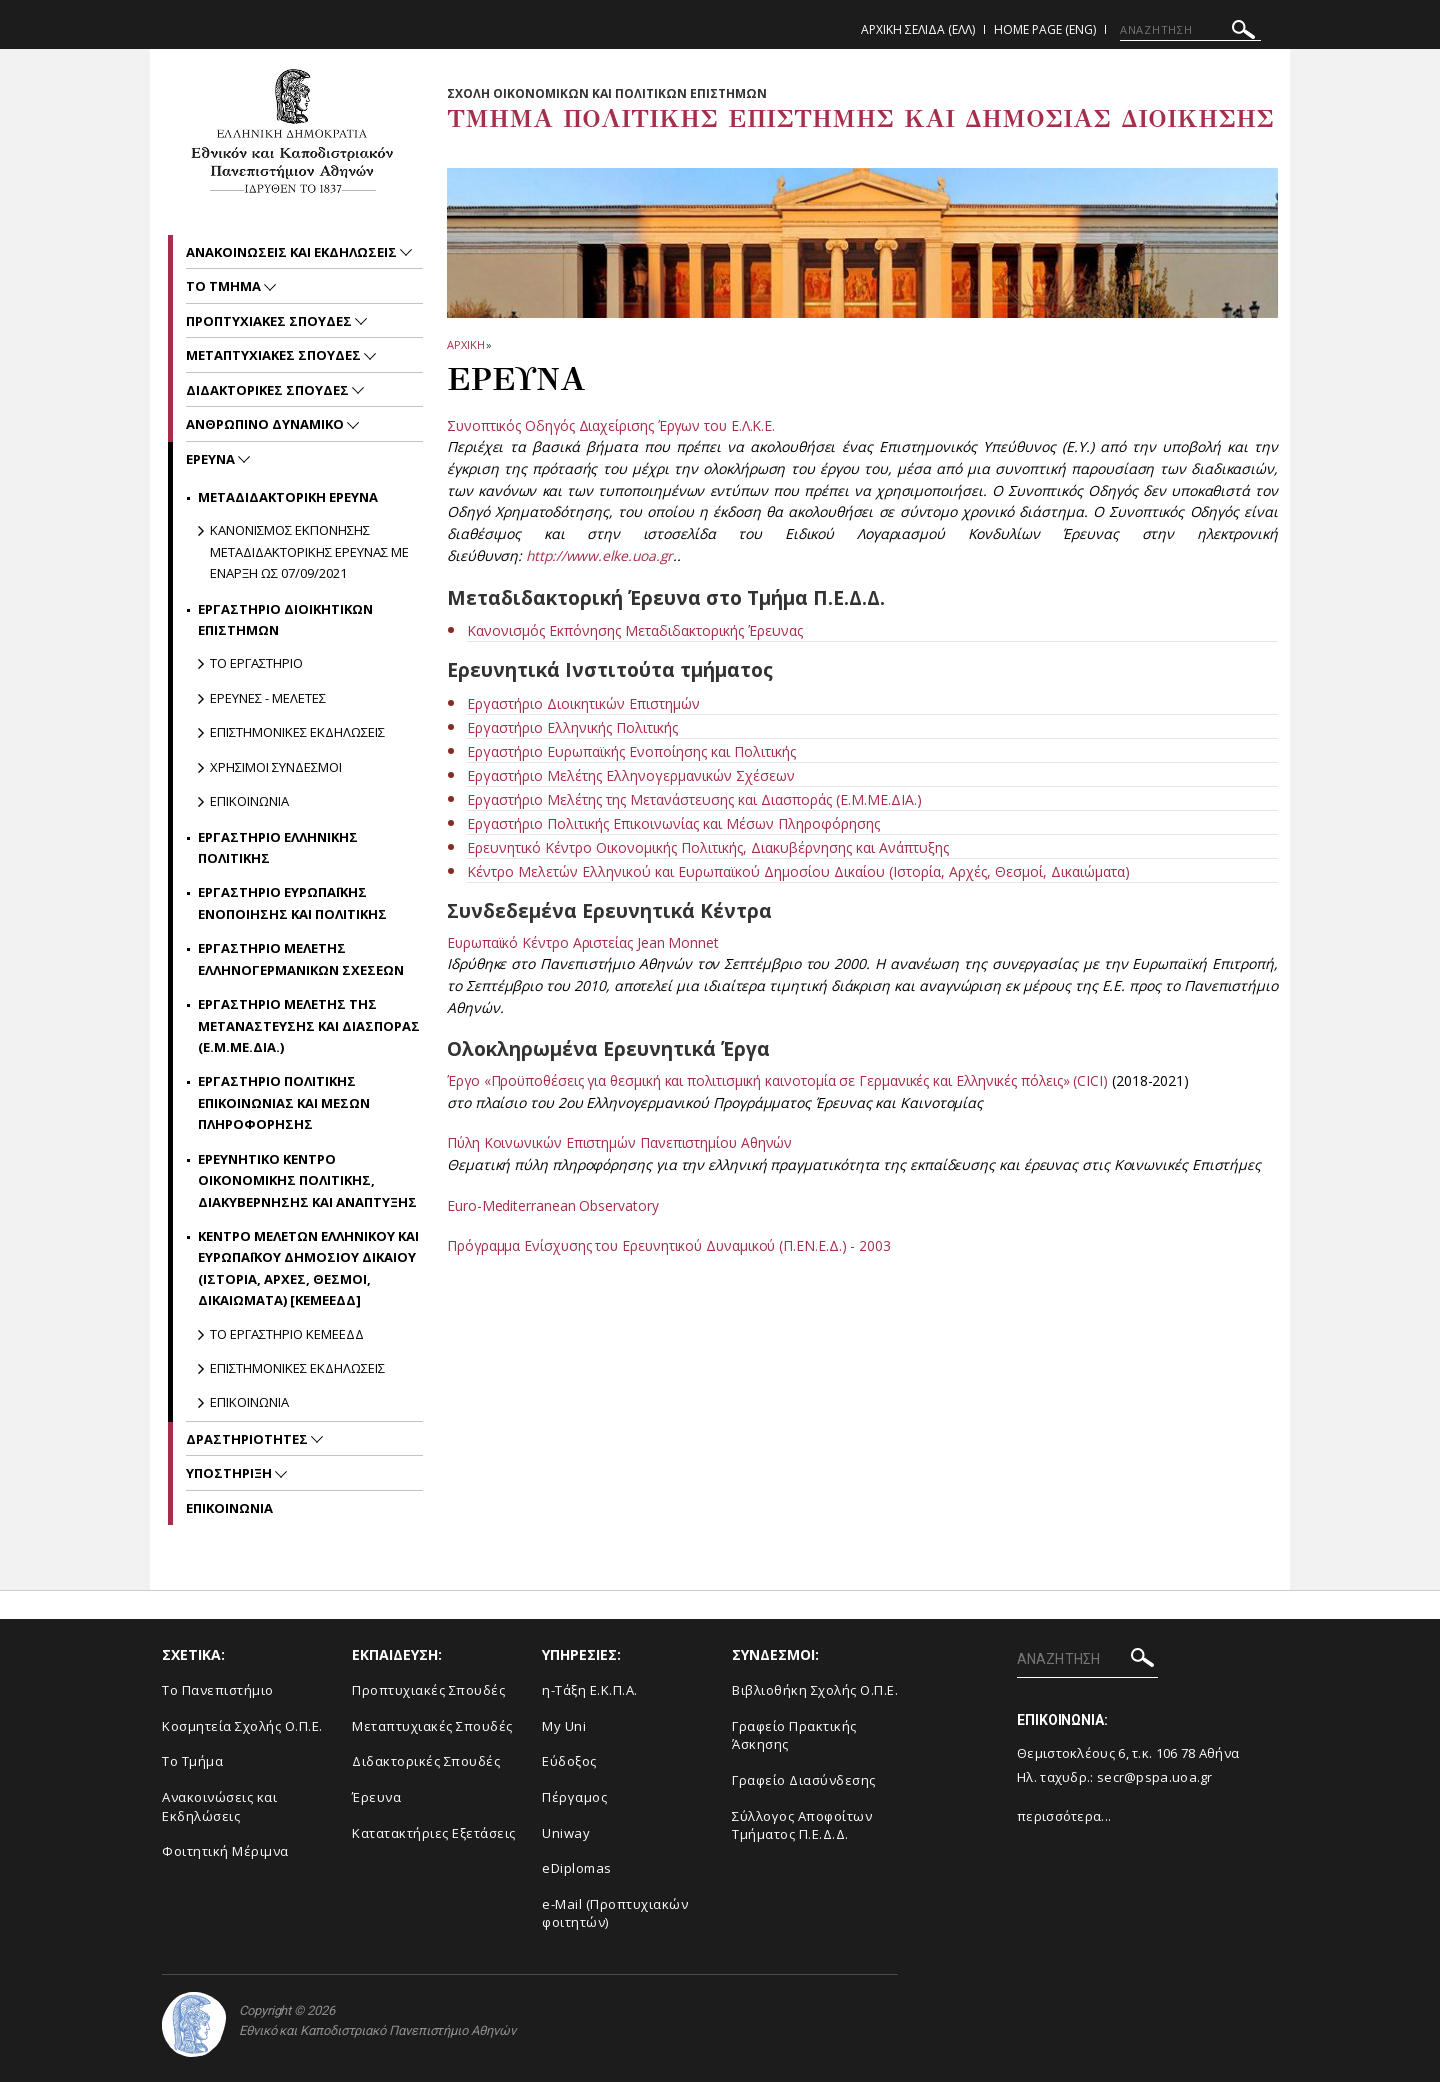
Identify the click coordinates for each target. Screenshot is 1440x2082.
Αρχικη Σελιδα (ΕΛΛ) (918, 29)
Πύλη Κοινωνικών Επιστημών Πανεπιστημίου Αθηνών (621, 1142)
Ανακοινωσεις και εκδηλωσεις (293, 252)
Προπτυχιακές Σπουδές (428, 1690)
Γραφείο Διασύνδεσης (804, 1780)
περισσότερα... (1064, 1816)
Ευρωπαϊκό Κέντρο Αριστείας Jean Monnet (583, 942)
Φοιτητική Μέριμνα (225, 1851)
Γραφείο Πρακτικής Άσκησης (794, 1735)
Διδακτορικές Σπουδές (426, 1761)
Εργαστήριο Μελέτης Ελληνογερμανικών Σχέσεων (631, 775)
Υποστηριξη (230, 1473)
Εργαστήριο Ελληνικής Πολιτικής (572, 727)
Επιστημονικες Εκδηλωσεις (297, 732)
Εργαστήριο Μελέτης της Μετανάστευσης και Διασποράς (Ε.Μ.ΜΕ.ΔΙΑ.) (694, 799)
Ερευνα (212, 459)
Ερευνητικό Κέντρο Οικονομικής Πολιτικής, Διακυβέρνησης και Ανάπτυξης (708, 847)
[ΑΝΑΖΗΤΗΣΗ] (1190, 30)
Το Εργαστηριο (256, 663)
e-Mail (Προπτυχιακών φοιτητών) (615, 1913)
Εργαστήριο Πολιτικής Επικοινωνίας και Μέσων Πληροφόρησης (673, 823)
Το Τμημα (225, 286)
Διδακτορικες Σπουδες (269, 390)
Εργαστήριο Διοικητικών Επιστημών (583, 703)
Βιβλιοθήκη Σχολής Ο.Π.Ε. (815, 1690)
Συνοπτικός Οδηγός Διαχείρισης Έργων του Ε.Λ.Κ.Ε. (613, 425)
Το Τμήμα (192, 1761)
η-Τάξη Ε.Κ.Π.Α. (590, 1690)
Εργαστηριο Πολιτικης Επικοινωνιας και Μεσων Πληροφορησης (284, 1102)
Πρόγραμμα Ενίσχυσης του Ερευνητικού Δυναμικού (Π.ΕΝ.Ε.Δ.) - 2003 (672, 1245)
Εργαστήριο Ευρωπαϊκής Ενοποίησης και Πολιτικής (631, 751)
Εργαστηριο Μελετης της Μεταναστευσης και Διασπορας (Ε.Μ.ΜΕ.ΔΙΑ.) (309, 1025)
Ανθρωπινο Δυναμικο (266, 424)
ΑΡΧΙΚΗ (465, 344)
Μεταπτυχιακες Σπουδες (275, 355)
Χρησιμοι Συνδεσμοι (276, 767)
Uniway (566, 1833)
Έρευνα (376, 1797)
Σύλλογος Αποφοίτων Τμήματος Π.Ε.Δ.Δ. (802, 1825)
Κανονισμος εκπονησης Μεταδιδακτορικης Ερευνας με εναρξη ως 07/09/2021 (309, 551)
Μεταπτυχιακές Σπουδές (432, 1726)
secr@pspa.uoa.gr (1155, 1777)
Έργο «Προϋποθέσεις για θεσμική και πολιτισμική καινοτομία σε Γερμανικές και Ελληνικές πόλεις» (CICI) (782, 1080)
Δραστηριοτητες (248, 1439)
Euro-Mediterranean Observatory (553, 1205)
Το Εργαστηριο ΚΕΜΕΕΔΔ (287, 1334)
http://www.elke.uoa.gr (601, 555)
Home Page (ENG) (1045, 29)
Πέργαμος (574, 1797)
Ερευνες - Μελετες (268, 698)
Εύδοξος (569, 1761)
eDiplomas (577, 1868)
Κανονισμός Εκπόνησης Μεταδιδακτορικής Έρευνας (635, 630)
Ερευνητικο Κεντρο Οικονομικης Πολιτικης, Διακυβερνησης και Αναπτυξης (307, 1180)
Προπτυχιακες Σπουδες (270, 321)
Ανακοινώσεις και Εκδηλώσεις (219, 1806)
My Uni (564, 1726)
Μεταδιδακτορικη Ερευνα (288, 497)
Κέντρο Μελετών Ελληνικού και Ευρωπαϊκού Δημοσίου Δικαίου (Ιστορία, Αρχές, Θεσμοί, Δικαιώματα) (798, 871)
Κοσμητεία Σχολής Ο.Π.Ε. (242, 1726)
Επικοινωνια (249, 801)
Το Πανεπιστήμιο (218, 1690)
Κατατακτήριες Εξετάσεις (434, 1833)
